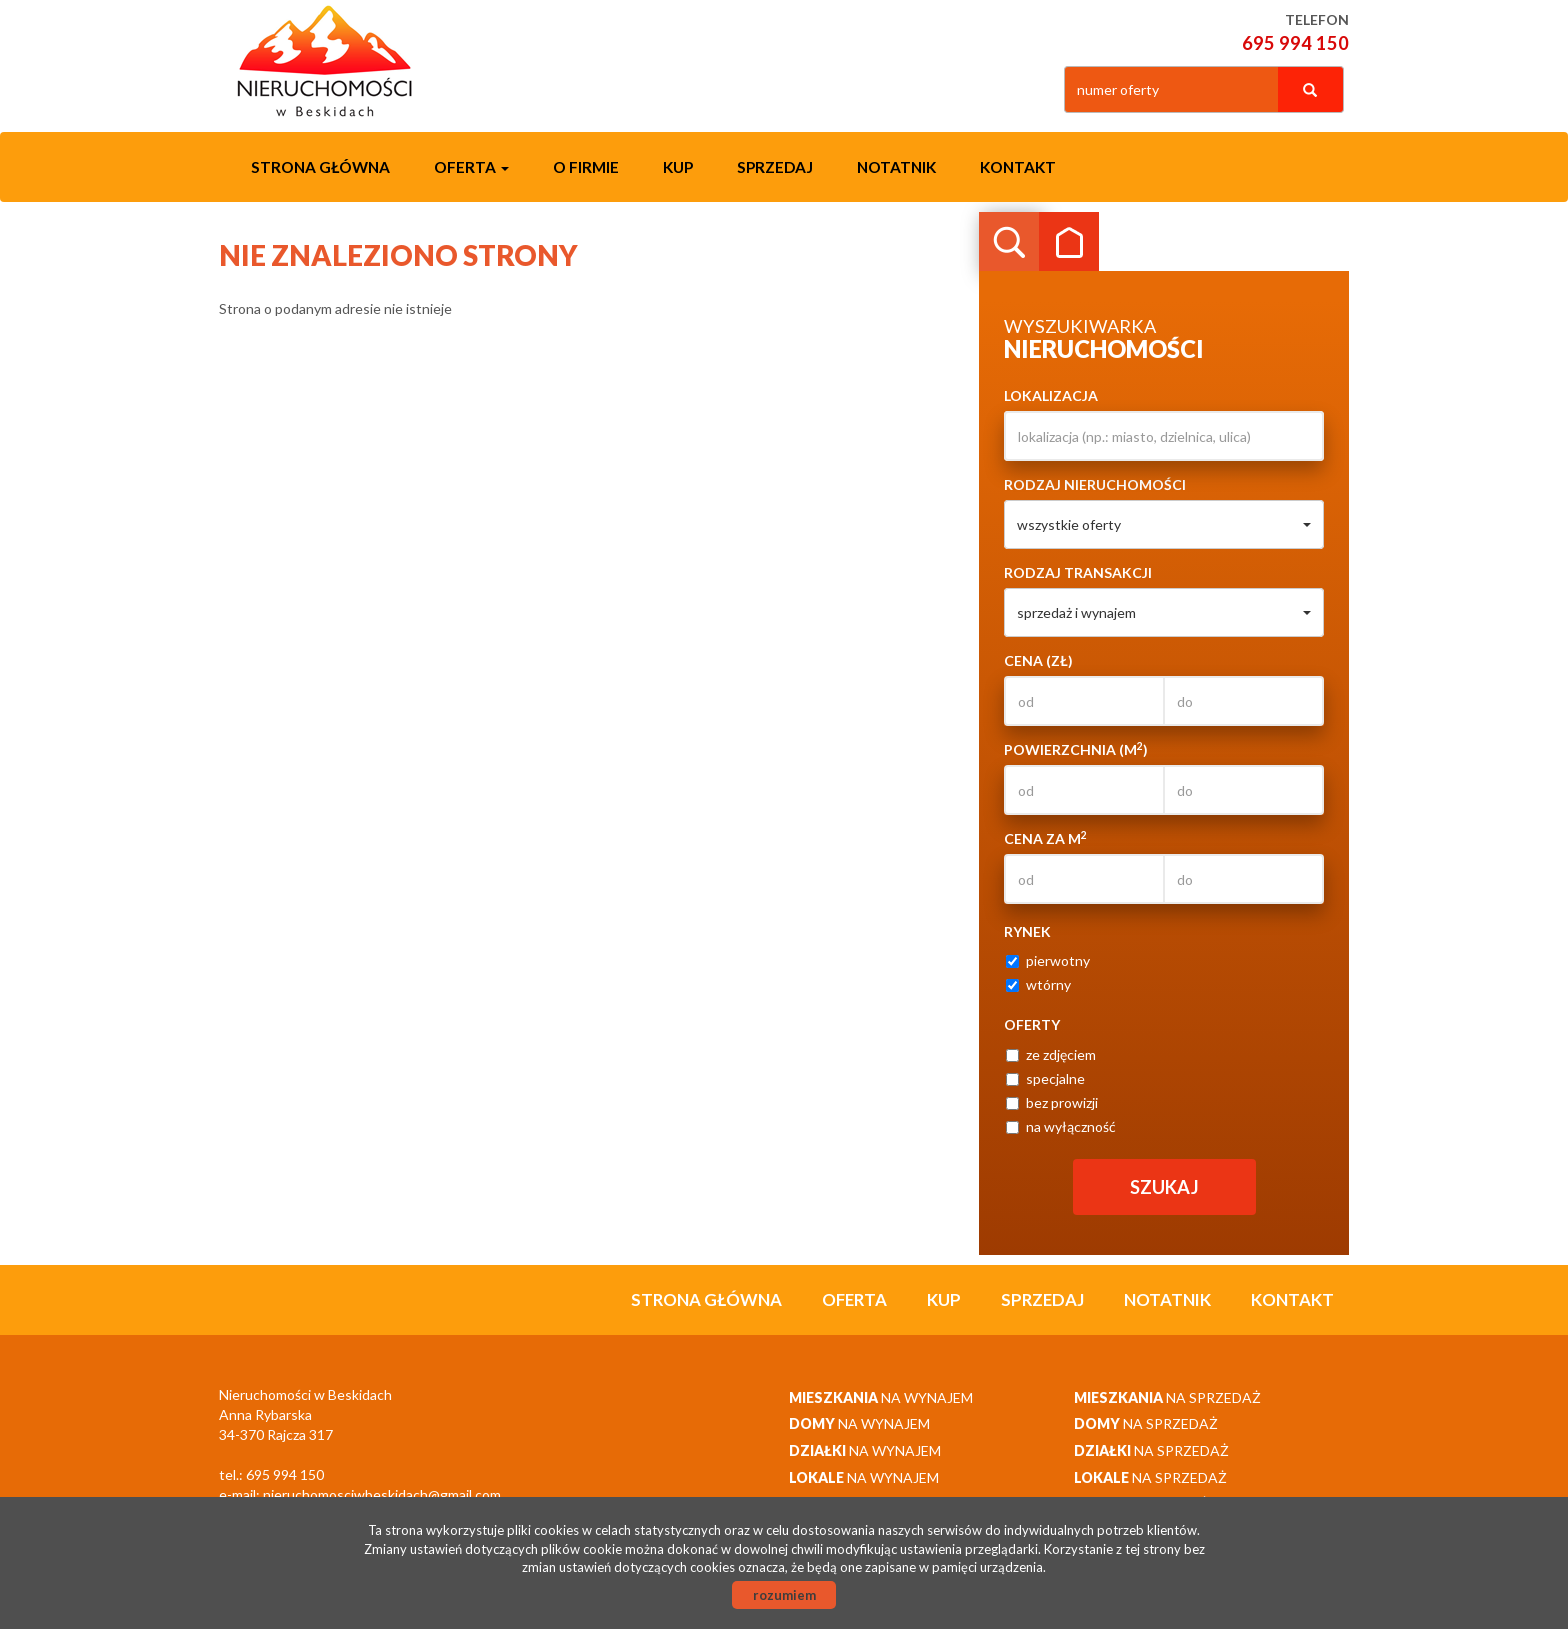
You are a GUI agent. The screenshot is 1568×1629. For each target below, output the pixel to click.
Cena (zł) (1038, 660)
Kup (678, 167)
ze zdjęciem (1051, 1054)
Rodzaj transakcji (1078, 572)
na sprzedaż (1167, 1397)
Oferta (854, 1299)
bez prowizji (1052, 1102)
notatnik (896, 167)
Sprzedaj (775, 167)
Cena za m (1045, 838)
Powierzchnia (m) (1076, 749)
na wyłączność (1061, 1126)
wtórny (1038, 984)
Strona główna (320, 167)
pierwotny (1048, 960)
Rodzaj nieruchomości (1095, 484)
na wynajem (881, 1397)
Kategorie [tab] (1069, 242)
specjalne (1045, 1078)
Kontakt (1018, 167)
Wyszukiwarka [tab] (1009, 242)
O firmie (586, 167)
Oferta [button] (471, 167)
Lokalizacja (1051, 395)
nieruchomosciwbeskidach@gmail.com (382, 1494)
